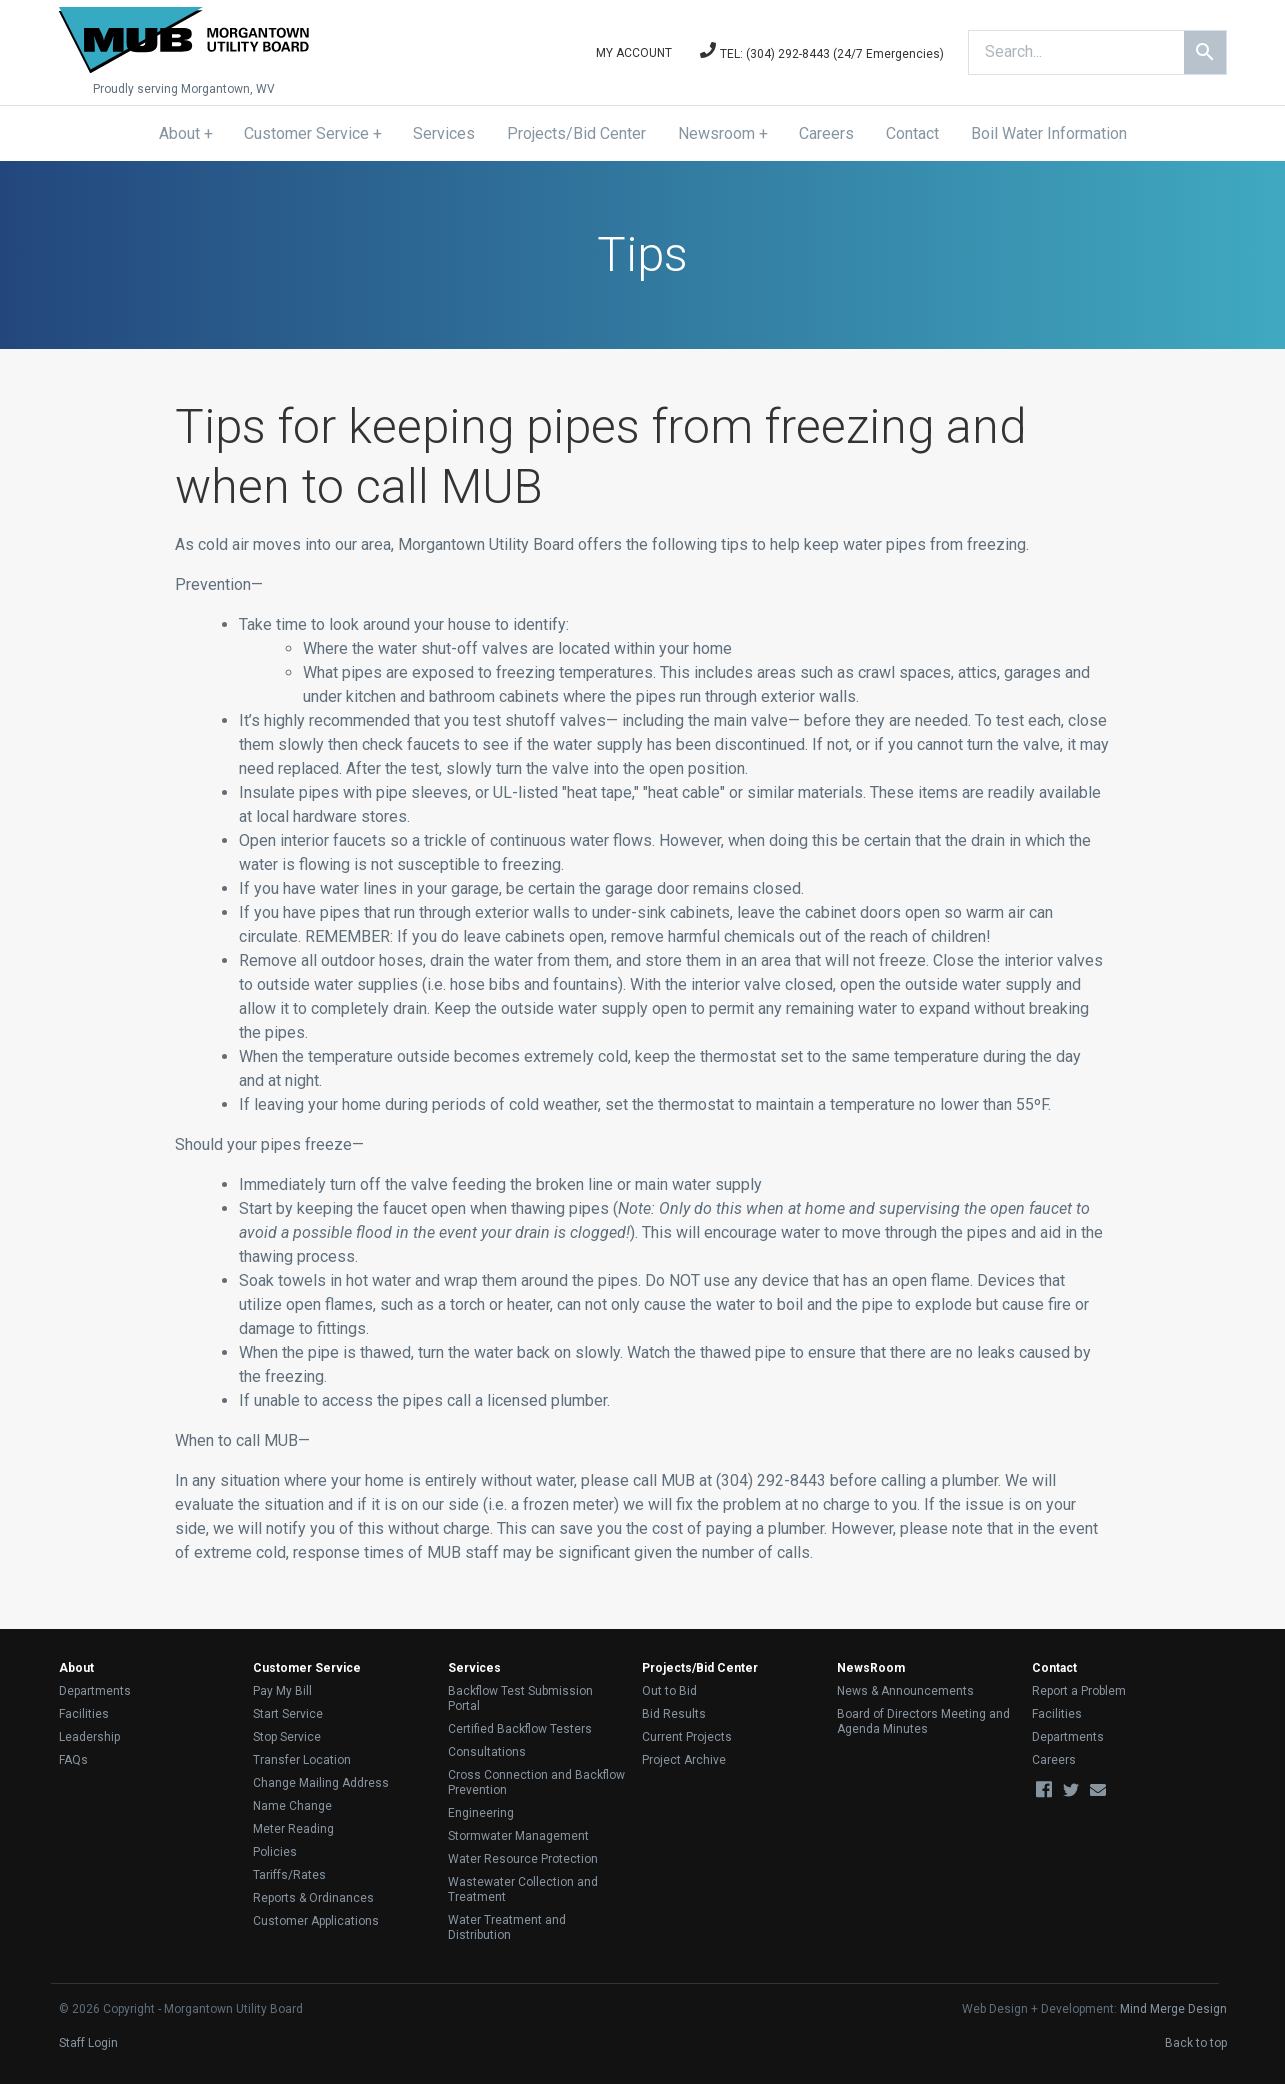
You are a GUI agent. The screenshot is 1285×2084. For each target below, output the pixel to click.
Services (444, 133)
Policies (275, 1852)
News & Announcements (905, 1691)
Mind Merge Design (1173, 2009)
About (179, 133)
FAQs (73, 1760)
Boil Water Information (1049, 133)
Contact (912, 133)
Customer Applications (316, 1921)
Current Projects (687, 1737)
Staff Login (88, 2043)
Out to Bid (669, 1691)
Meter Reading (293, 1829)
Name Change (292, 1806)
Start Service (288, 1714)
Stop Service (287, 1737)
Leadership (89, 1737)
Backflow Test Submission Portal (520, 1698)
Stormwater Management (518, 1836)
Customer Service (306, 133)
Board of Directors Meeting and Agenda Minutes (923, 1721)
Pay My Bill (282, 1691)
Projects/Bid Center (576, 133)
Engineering (481, 1813)
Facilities (84, 1714)
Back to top (1196, 2043)
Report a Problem (1079, 1691)
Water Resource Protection (523, 1859)
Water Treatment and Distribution (507, 1927)
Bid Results (674, 1714)
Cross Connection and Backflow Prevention (536, 1782)
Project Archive (684, 1760)
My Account (634, 53)
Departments (95, 1691)
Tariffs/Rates (289, 1875)
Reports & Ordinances (313, 1898)
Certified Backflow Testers (520, 1729)
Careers (826, 133)
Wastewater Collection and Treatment (523, 1889)
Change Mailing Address (321, 1783)
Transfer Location (302, 1760)
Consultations (487, 1752)
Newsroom (716, 133)
